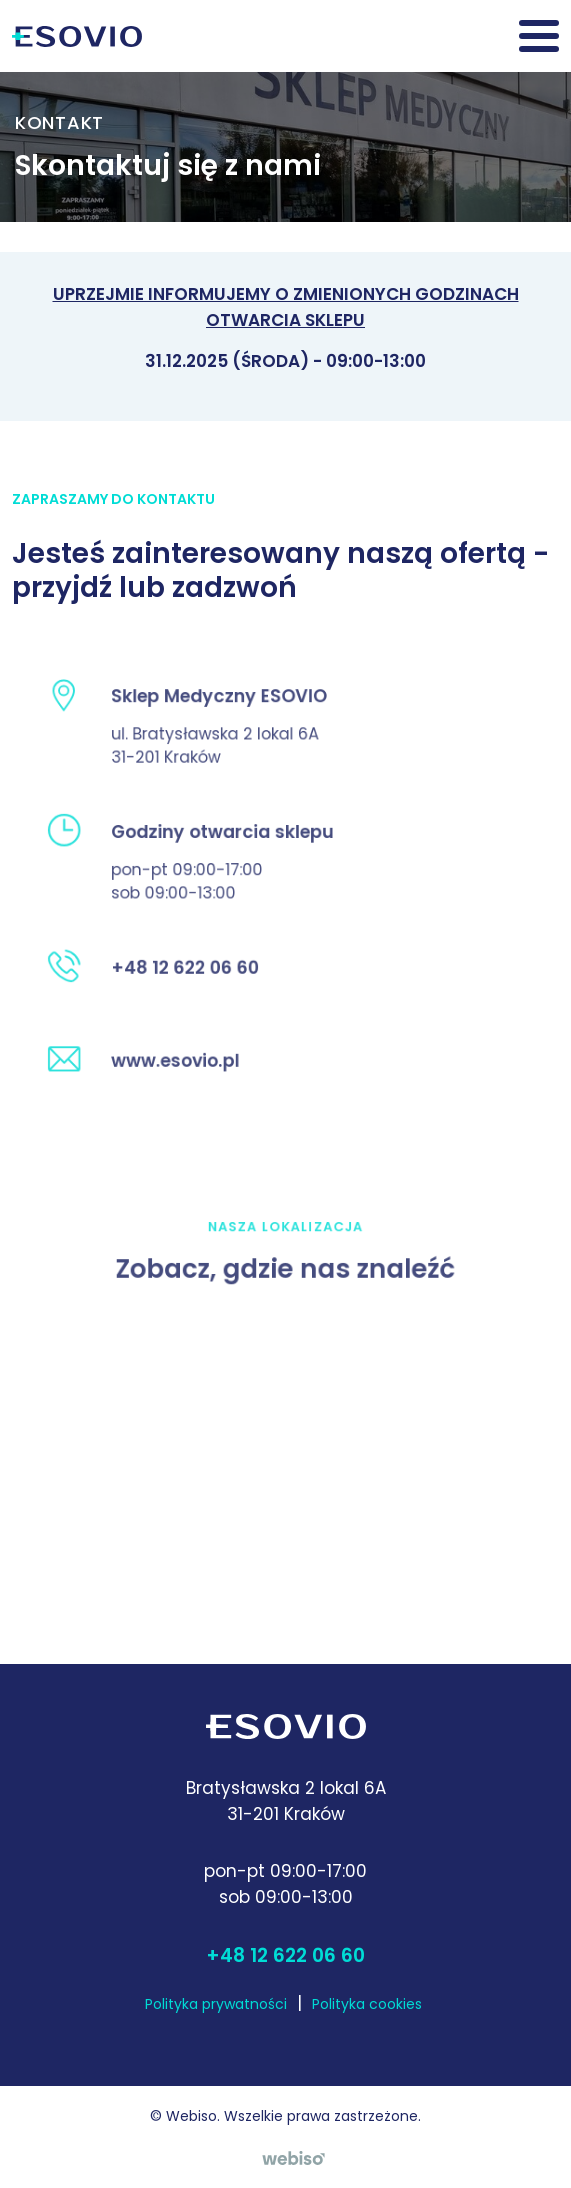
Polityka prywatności (216, 2004)
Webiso (191, 2116)
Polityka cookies (367, 2004)
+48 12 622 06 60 (285, 1955)
